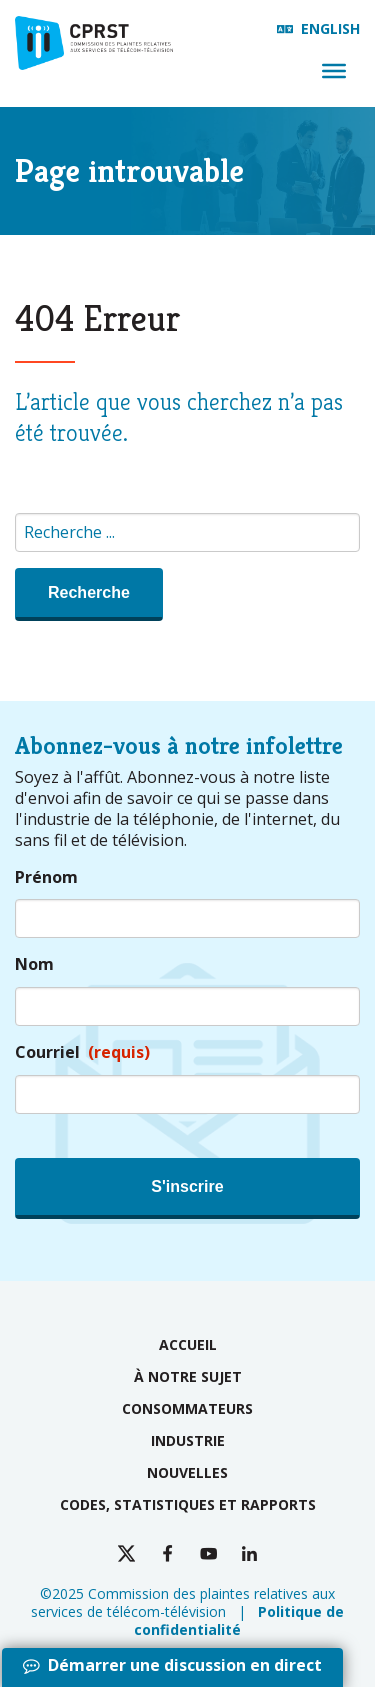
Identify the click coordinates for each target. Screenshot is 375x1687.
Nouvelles (187, 1472)
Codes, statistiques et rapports (188, 1504)
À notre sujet (188, 1376)
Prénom (46, 877)
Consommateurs (187, 1408)
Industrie (188, 1440)
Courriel (82, 1052)
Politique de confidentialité (239, 1620)
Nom (34, 964)
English (330, 28)
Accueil (188, 1344)
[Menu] (334, 71)
